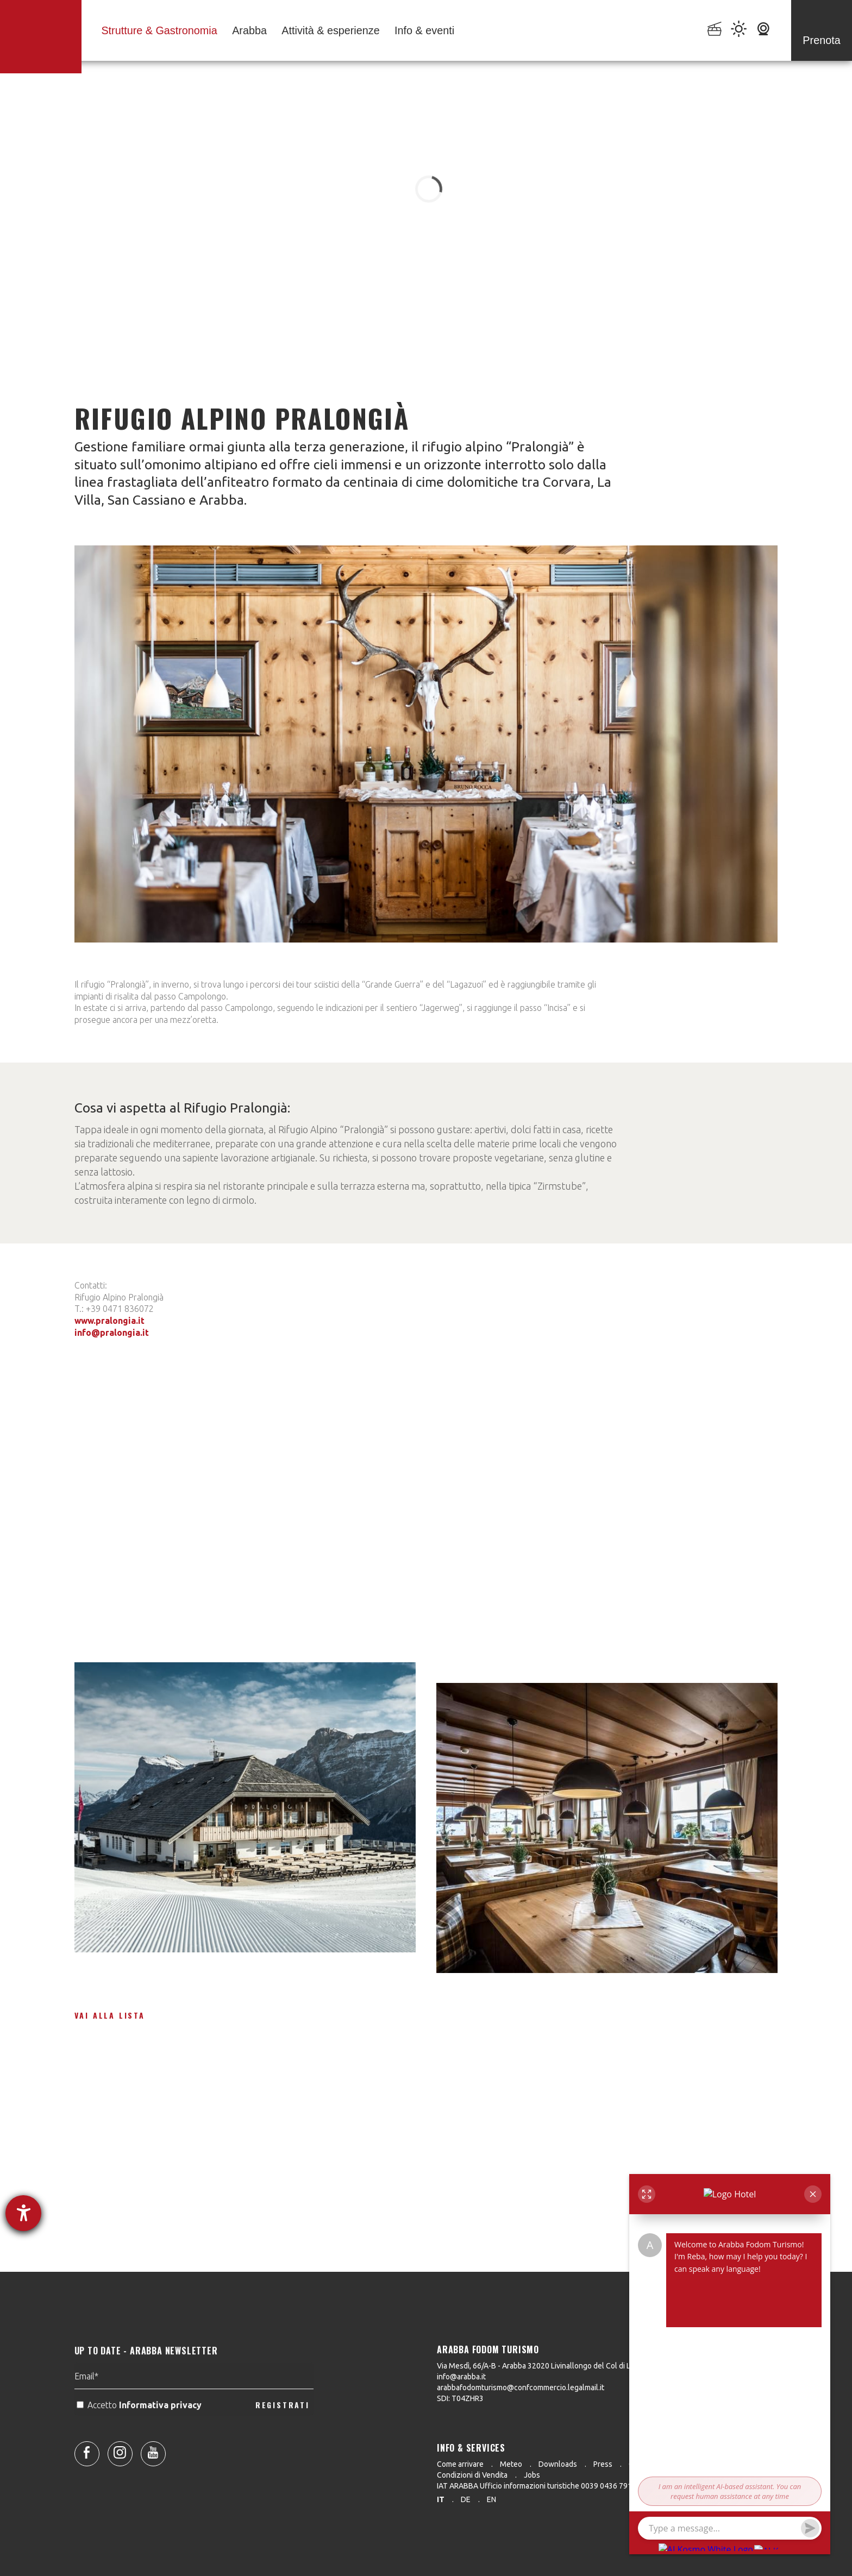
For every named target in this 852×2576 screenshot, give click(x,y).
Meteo (511, 2464)
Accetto (140, 2434)
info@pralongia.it (111, 1332)
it (440, 2499)
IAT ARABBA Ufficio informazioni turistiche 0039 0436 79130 (539, 2485)
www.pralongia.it (109, 1320)
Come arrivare (460, 2464)
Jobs (532, 2475)
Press (602, 2464)
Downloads (557, 2464)
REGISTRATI (282, 2433)
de (466, 2499)
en (491, 2499)
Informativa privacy (161, 2434)
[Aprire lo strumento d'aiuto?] (23, 2213)
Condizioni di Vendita (472, 2475)
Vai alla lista (109, 2015)
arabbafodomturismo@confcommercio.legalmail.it (520, 2387)
